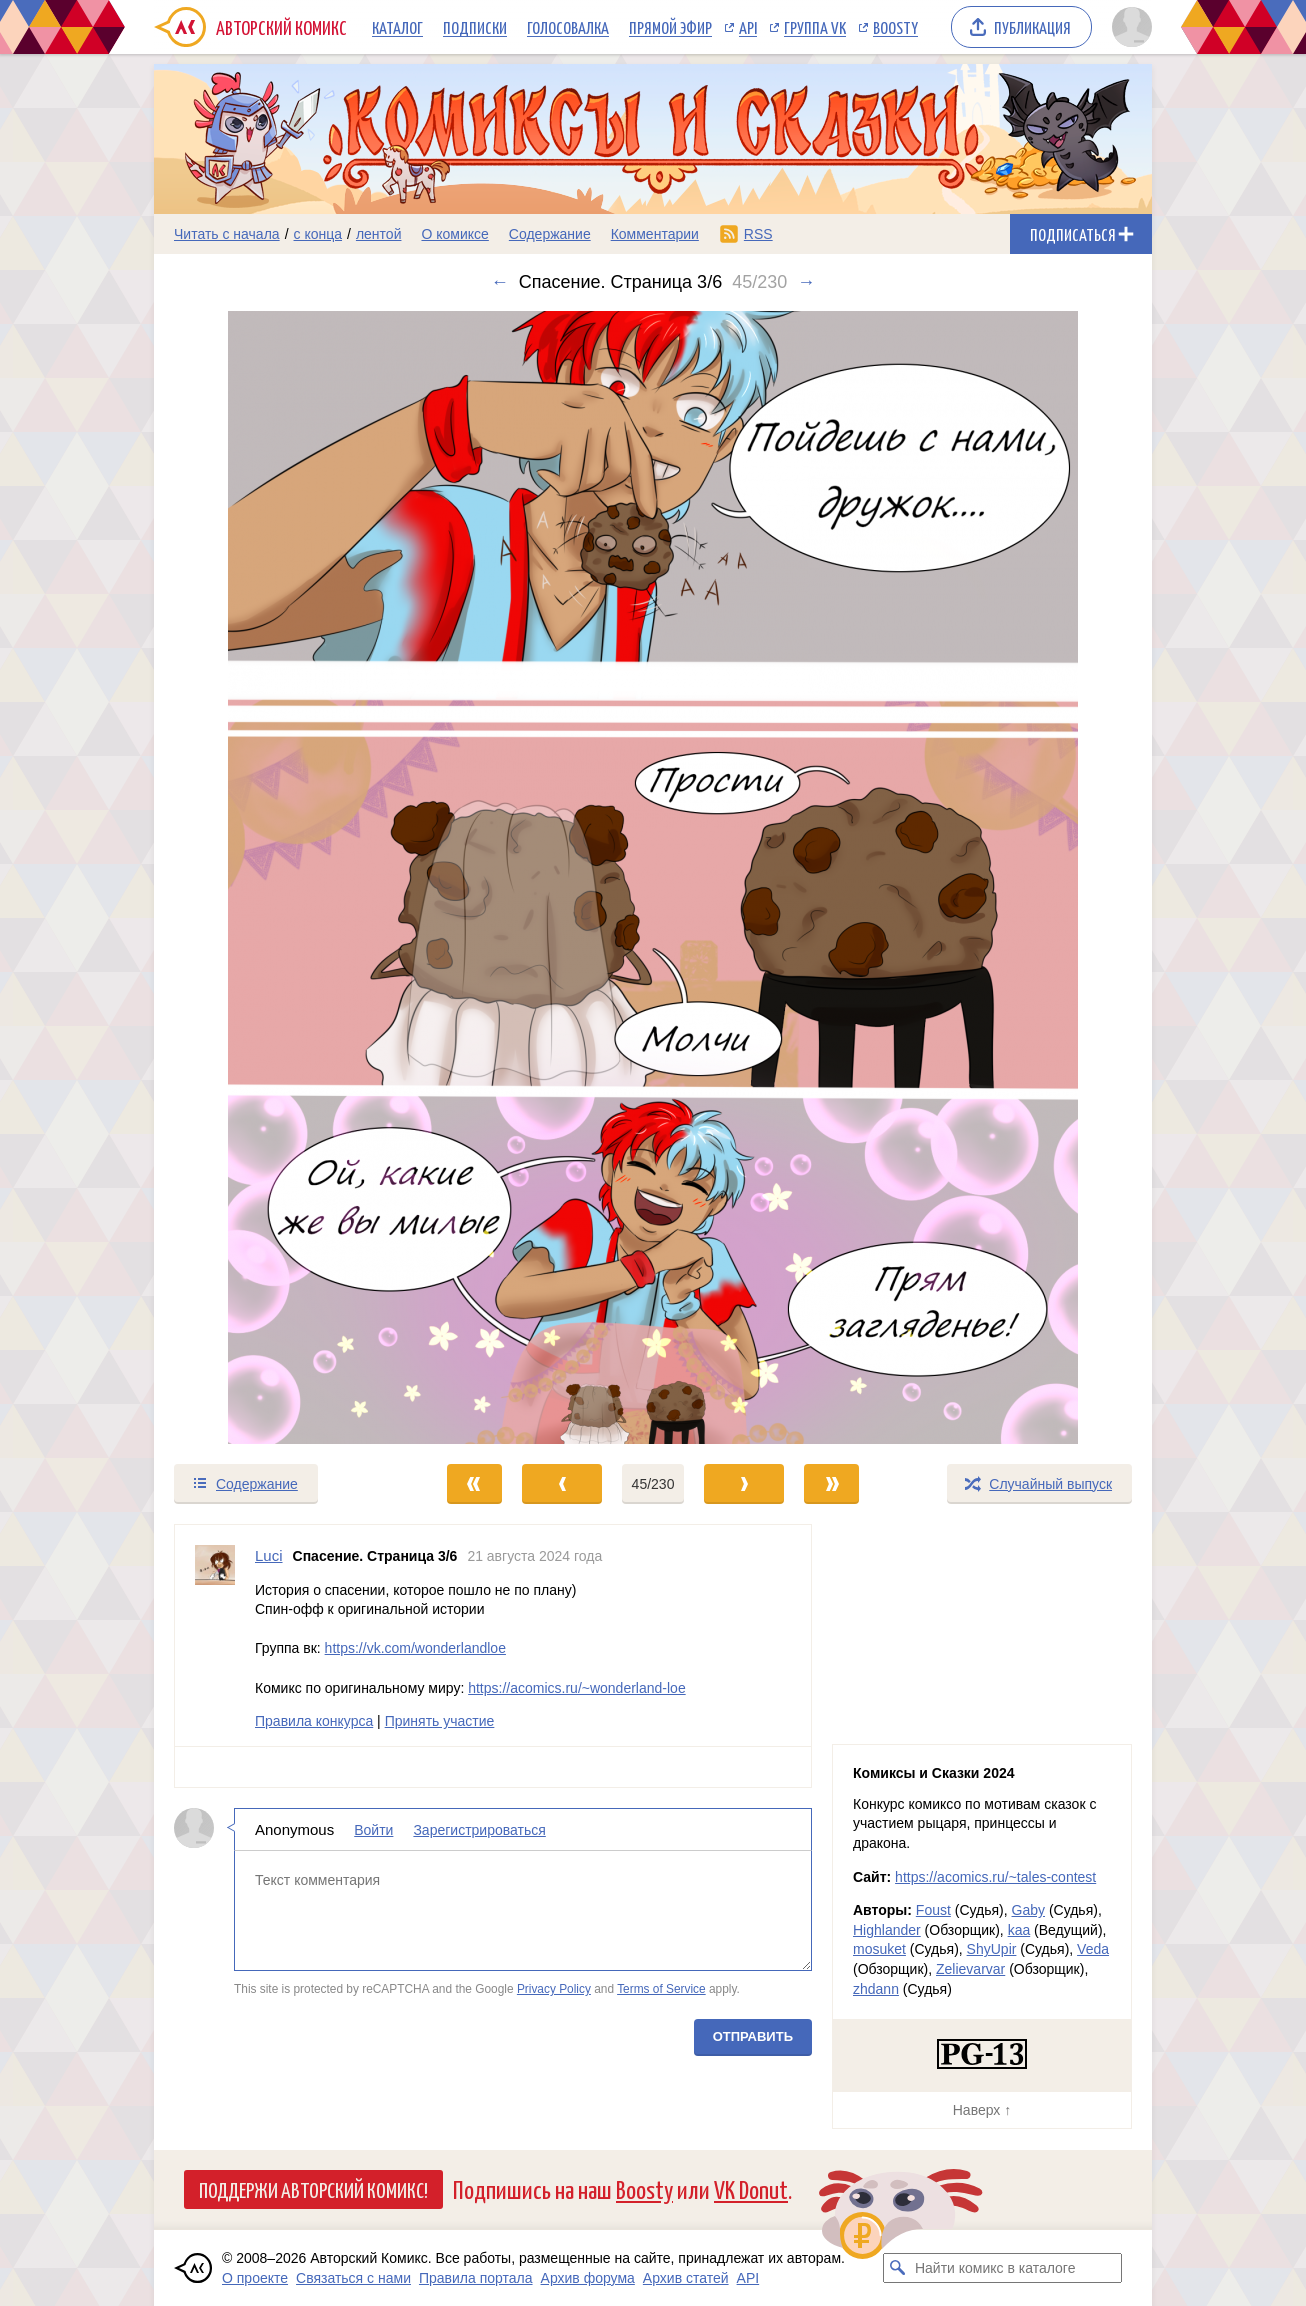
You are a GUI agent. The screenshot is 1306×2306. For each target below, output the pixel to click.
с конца (318, 234)
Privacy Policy (554, 1989)
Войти (373, 1829)
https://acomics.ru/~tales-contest (995, 1877)
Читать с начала (227, 234)
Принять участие (440, 1721)
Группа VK (815, 27)
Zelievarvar (970, 1969)
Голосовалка (568, 27)
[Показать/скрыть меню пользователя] (1128, 27)
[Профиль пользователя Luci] (215, 1635)
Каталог (397, 27)
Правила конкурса (314, 1721)
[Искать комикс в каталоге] (898, 2268)
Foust (933, 1910)
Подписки (475, 27)
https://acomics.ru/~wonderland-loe (577, 1687)
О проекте (255, 2278)
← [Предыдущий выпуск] (500, 282)
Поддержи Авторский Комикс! (313, 2189)
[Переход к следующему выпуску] (653, 877)
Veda (1093, 1949)
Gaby (1028, 1910)
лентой (379, 234)
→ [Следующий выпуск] (806, 282)
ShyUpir (992, 1949)
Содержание (550, 234)
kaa (1019, 1930)
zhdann (876, 1989)
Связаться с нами (353, 2278)
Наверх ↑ (982, 2110)
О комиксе (454, 234)
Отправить (753, 2035)
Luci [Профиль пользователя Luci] (269, 1555)
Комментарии (655, 234)
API (748, 27)
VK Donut (751, 2188)
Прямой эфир (670, 27)
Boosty (895, 27)
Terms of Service (661, 1989)
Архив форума (588, 2278)
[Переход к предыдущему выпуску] (279, 877)
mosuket (879, 1949)
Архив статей (686, 2278)
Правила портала (476, 2278)
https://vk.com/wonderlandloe (415, 1648)
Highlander (887, 1930)
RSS (758, 234)
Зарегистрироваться (479, 1829)
